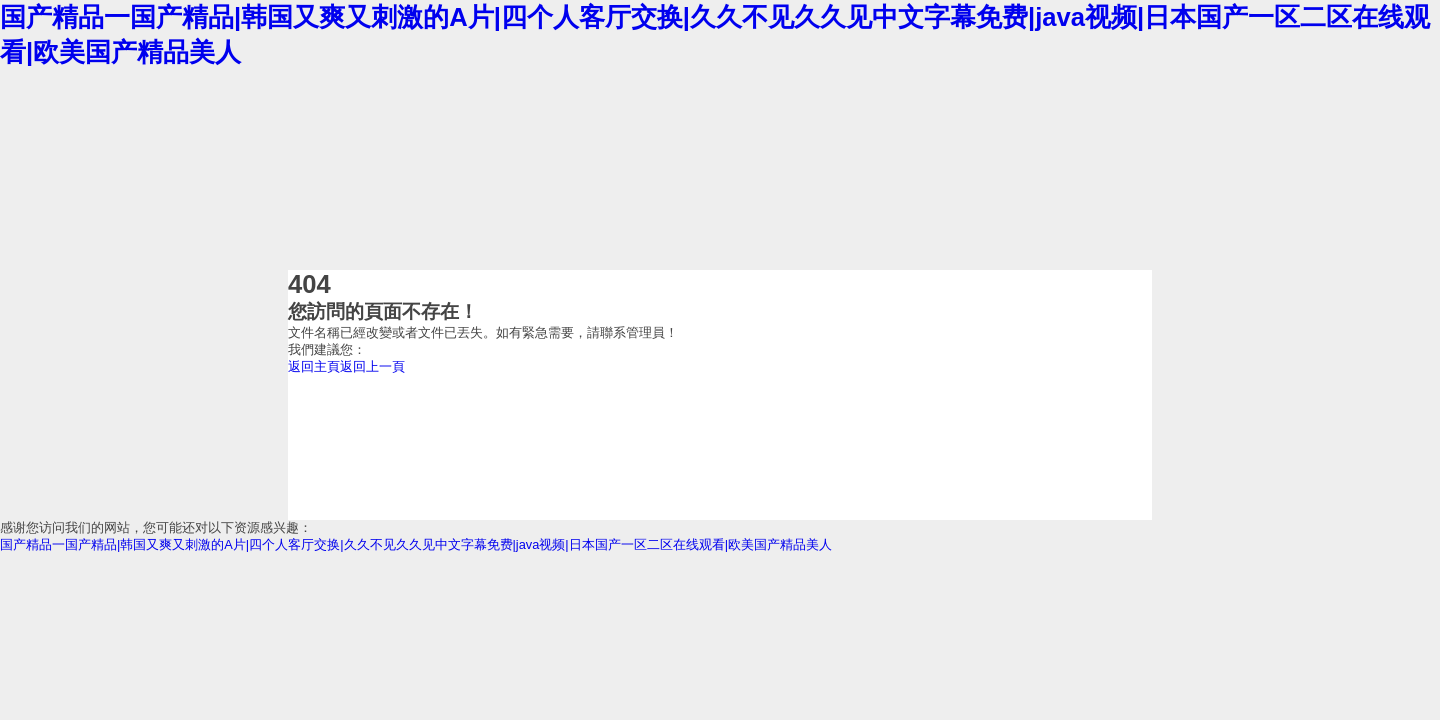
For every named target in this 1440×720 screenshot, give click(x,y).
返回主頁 (314, 366)
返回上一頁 (372, 366)
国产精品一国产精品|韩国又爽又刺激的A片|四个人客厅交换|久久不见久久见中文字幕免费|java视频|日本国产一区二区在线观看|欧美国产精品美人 (416, 544)
